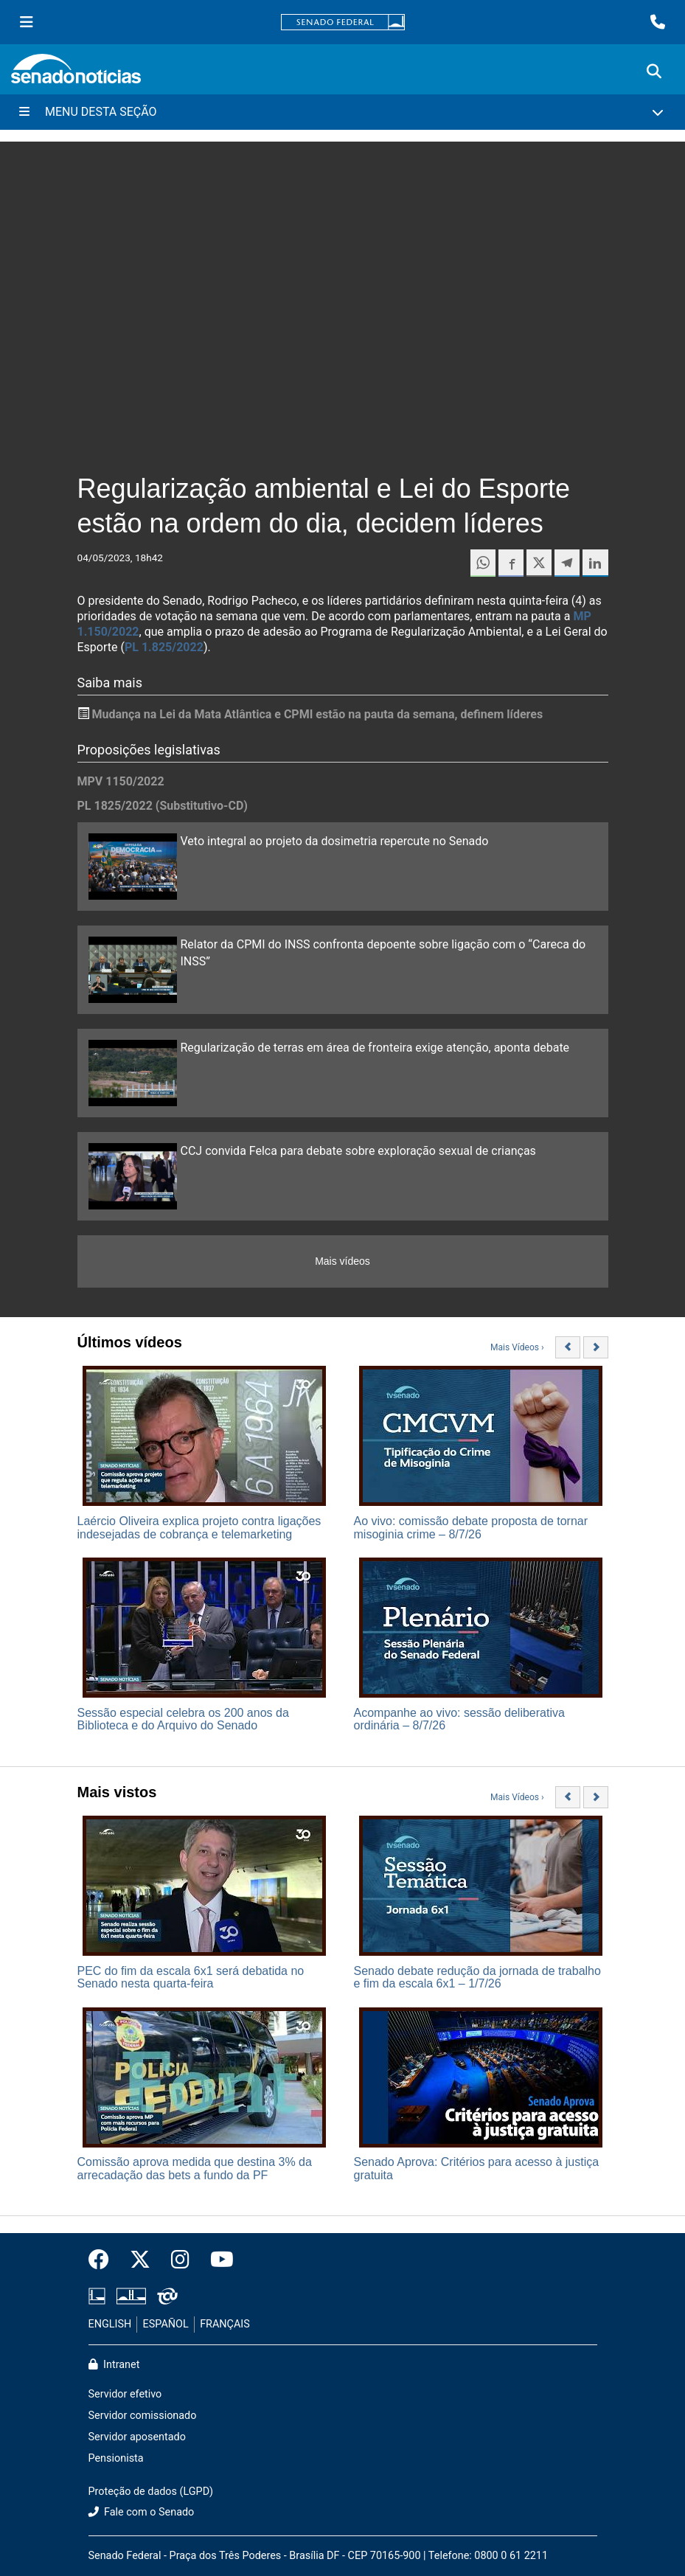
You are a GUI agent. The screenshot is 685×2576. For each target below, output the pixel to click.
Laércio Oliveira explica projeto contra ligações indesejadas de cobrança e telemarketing (199, 1528)
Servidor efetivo (125, 2394)
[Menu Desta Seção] (342, 112)
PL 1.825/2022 (164, 647)
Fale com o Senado (141, 2512)
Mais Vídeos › (516, 1347)
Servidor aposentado (137, 2437)
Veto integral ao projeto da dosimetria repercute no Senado (335, 841)
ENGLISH (110, 2324)
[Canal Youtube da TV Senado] (217, 2260)
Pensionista (116, 2458)
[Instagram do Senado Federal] (180, 2260)
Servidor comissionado (142, 2415)
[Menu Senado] (26, 22)
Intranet (114, 2364)
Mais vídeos (342, 1261)
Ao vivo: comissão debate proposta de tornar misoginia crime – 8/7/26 (471, 1528)
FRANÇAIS (225, 2324)
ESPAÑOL (166, 2324)
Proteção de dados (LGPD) (151, 2491)
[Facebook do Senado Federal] (103, 2260)
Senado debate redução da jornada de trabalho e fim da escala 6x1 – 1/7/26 (477, 1977)
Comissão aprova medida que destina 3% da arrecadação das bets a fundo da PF (194, 2168)
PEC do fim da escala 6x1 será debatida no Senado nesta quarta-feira (191, 1977)
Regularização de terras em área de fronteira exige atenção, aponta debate (375, 1048)
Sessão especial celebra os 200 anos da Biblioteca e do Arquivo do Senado (183, 1719)
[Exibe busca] (654, 71)
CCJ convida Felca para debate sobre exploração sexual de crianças (358, 1151)
